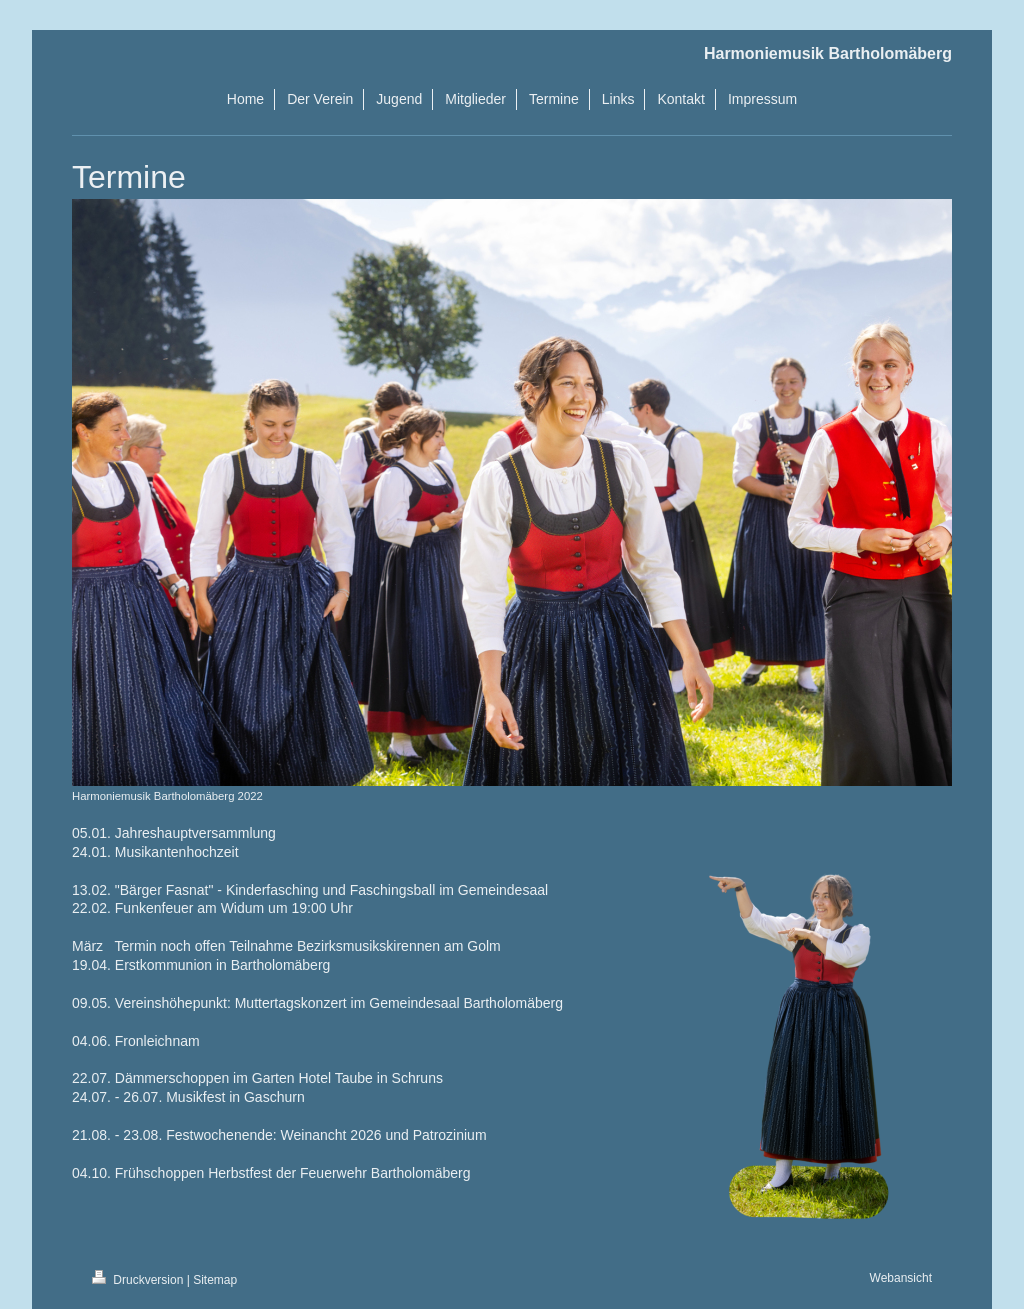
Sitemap (215, 1280)
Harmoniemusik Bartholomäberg (828, 53)
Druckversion (139, 1280)
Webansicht (901, 1278)
